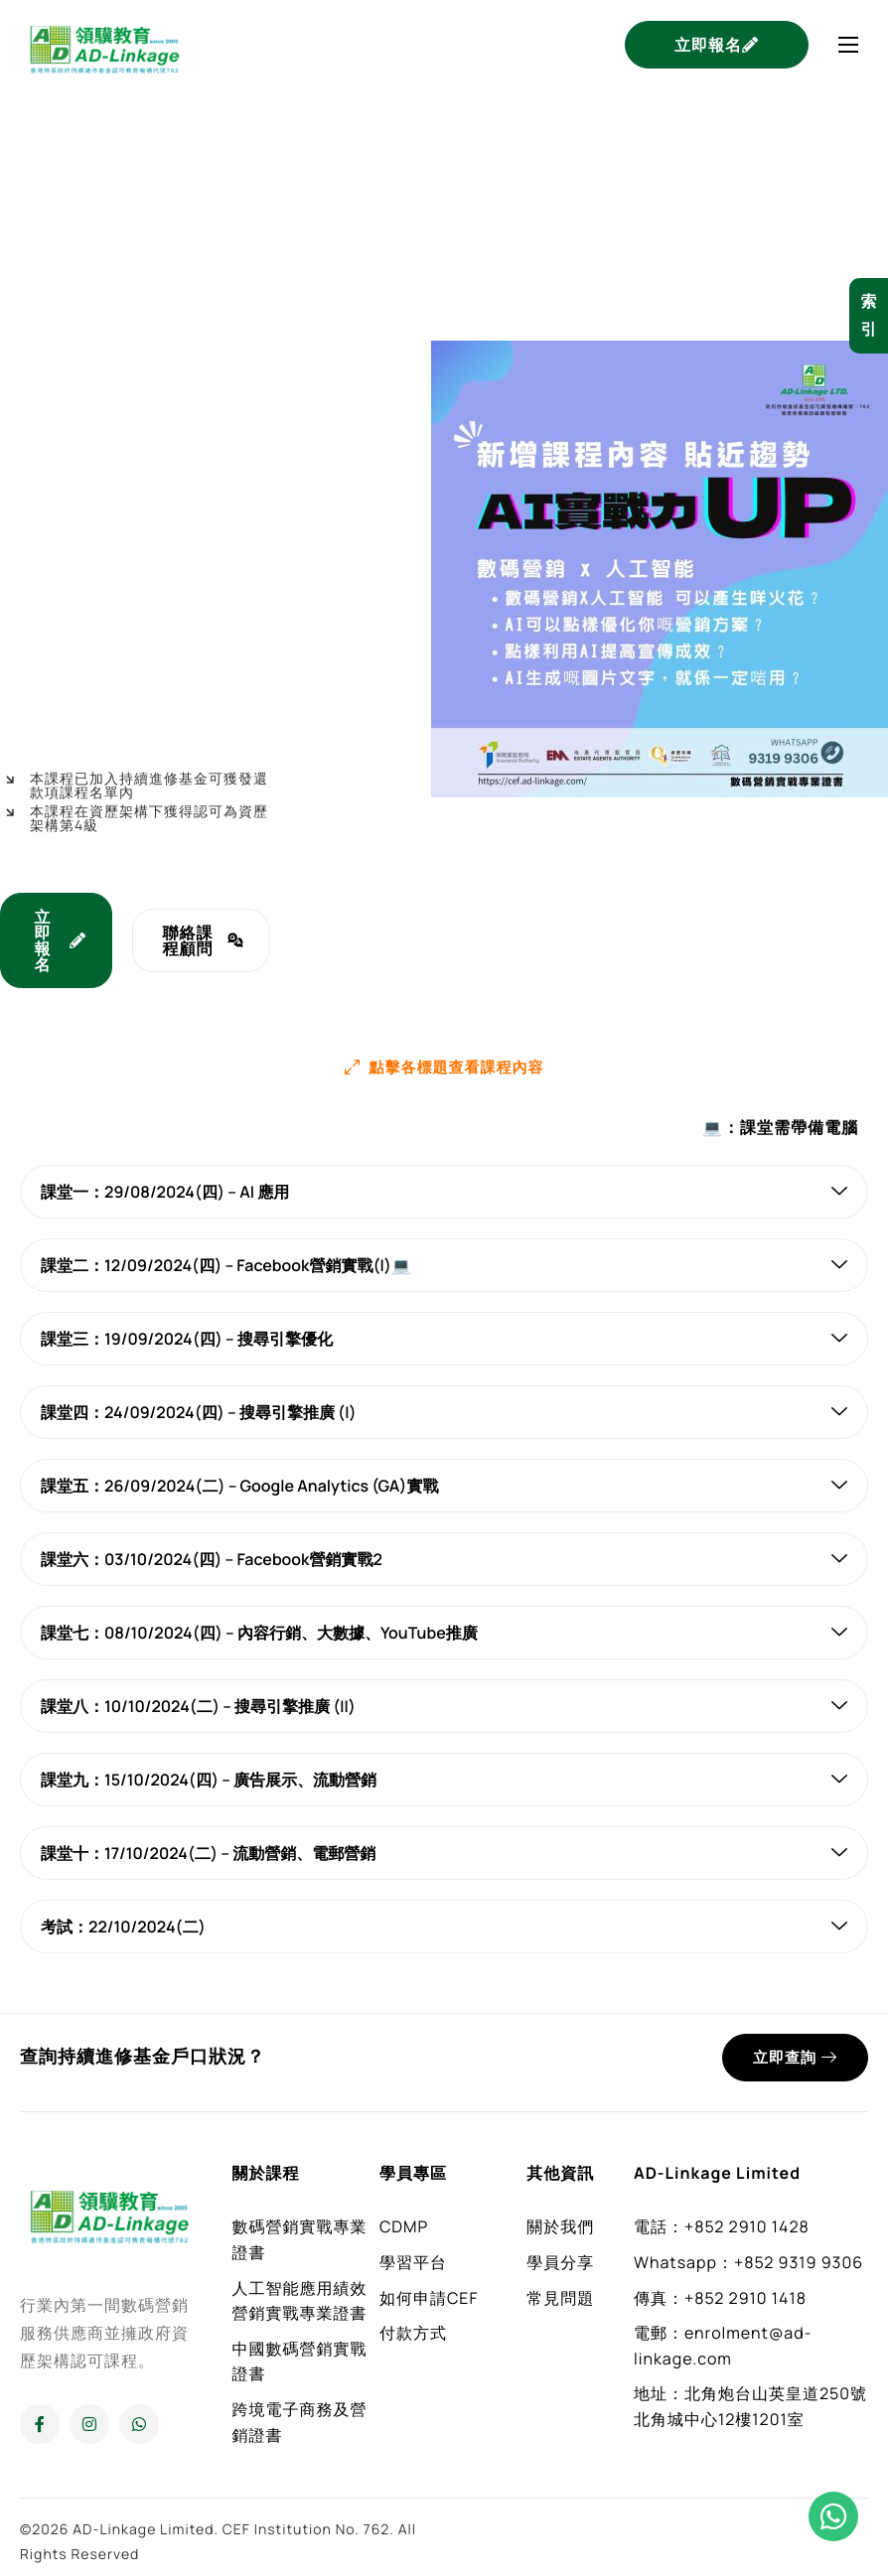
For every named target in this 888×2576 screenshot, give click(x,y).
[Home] (104, 43)
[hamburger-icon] (848, 45)
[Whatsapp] (139, 2423)
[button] (444, 1066)
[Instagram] (89, 2423)
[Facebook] (40, 2423)
